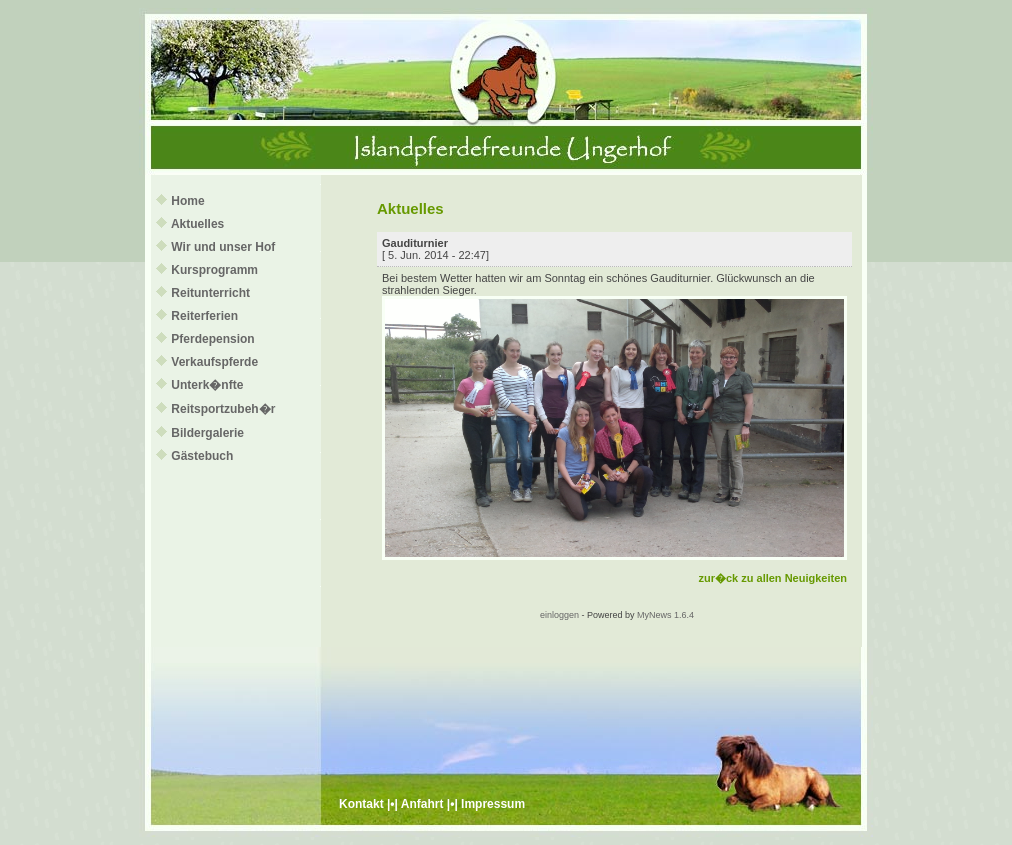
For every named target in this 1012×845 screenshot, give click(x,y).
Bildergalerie (207, 433)
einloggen (559, 615)
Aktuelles (197, 224)
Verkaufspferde (214, 362)
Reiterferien (204, 316)
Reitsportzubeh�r (223, 409)
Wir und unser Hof (223, 247)
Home (187, 201)
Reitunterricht (210, 293)
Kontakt (361, 804)
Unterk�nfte (207, 385)
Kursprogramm (214, 270)
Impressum (493, 804)
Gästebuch (202, 456)
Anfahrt (422, 804)
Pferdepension (212, 339)
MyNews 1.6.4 (665, 615)
